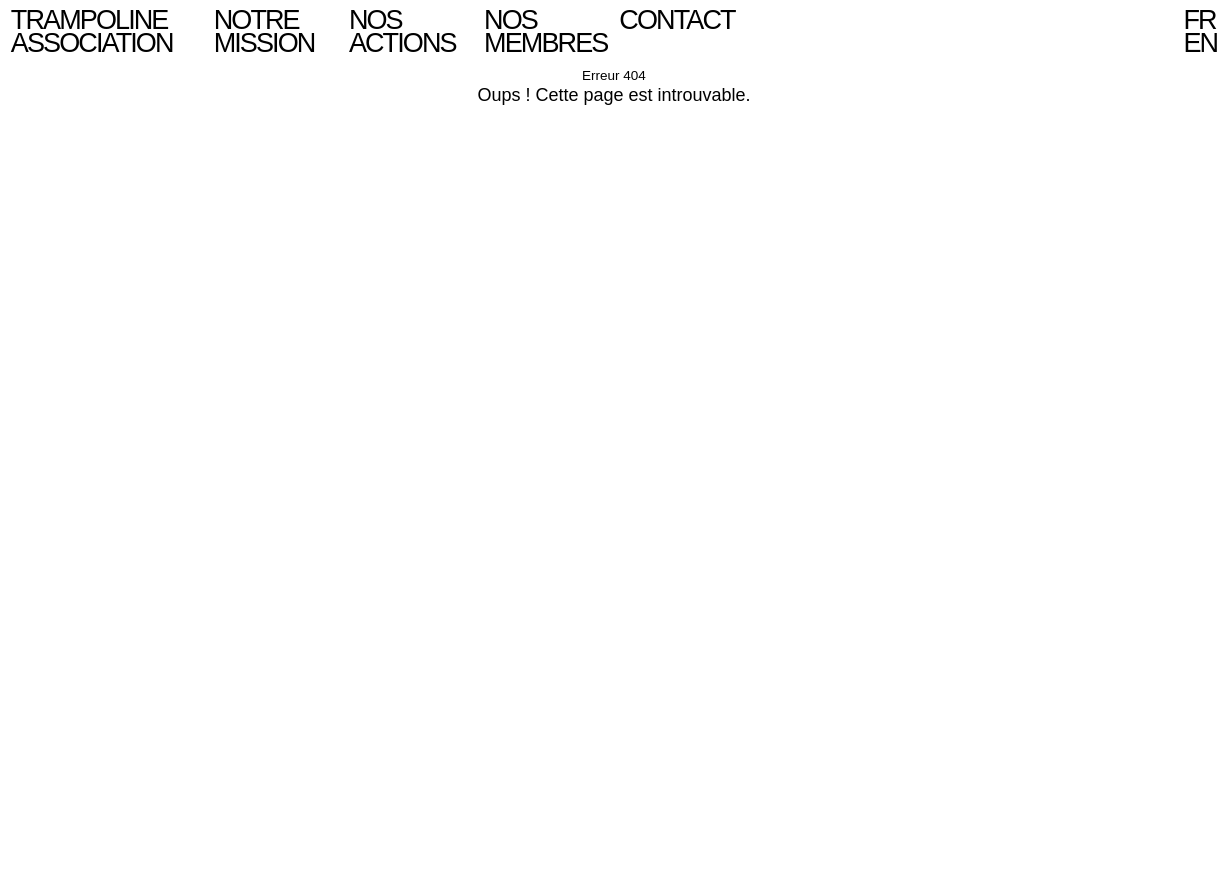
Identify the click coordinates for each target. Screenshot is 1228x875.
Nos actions (402, 31)
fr (1199, 20)
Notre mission (264, 31)
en (1200, 43)
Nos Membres (545, 31)
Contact (676, 20)
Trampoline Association (92, 31)
